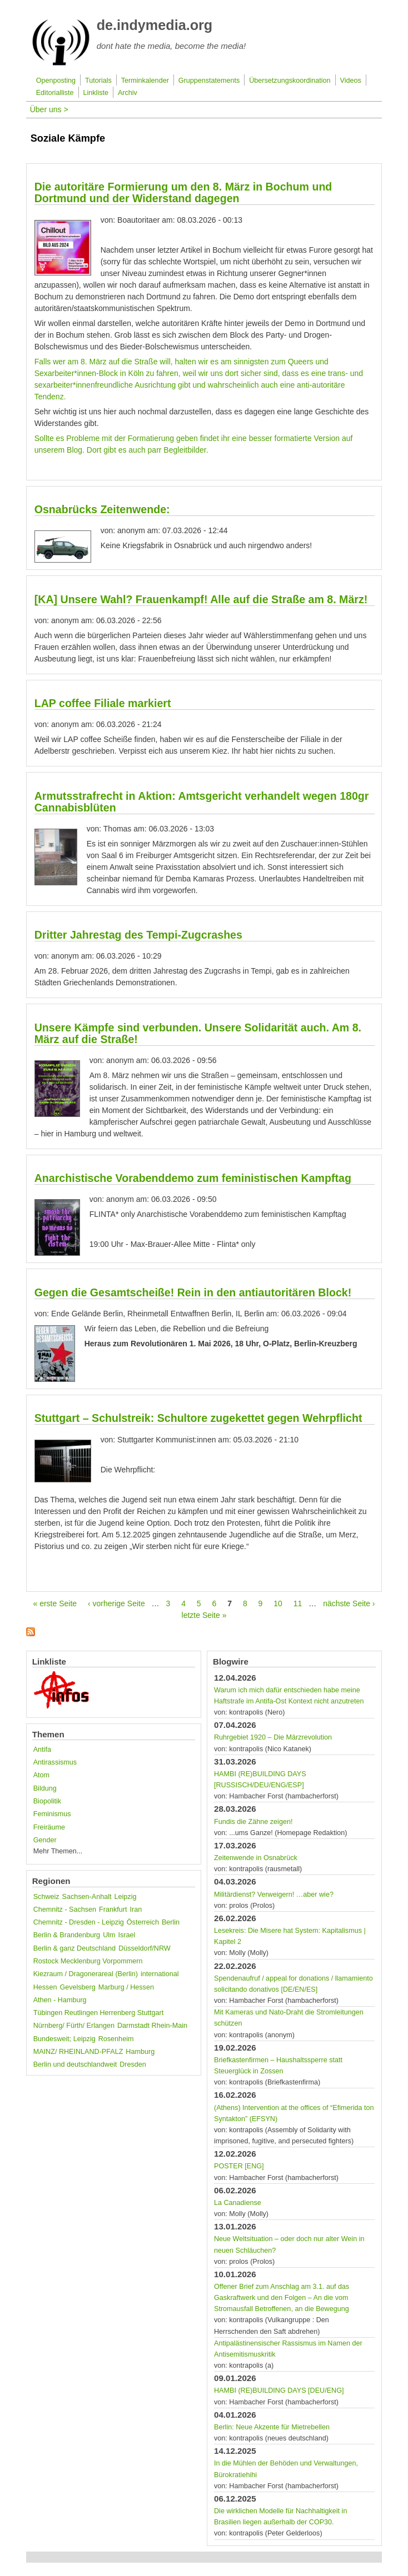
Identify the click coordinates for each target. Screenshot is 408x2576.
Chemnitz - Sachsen (64, 1909)
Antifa (42, 1749)
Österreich (143, 1922)
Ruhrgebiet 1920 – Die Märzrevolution (273, 1737)
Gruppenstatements (209, 80)
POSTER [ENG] (239, 2166)
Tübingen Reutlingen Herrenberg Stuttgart (98, 2013)
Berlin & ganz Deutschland (74, 1948)
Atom (41, 1775)
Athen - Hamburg (60, 2000)
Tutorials (98, 80)
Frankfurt (113, 1909)
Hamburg (140, 2052)
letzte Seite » (204, 1615)
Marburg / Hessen (126, 1987)
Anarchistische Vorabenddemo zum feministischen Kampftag (192, 1178)
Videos (350, 80)
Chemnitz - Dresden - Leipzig (78, 1922)
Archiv (127, 93)
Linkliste (96, 93)
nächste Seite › (349, 1603)
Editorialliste (55, 93)
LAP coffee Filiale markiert (102, 703)
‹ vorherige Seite (116, 1603)
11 (297, 1603)
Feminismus (52, 1814)
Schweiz (46, 1897)
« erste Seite (55, 1603)
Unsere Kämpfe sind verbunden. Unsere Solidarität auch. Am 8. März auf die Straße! (197, 1033)
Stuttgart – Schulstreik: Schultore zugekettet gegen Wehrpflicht (198, 1418)
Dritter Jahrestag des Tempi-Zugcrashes (138, 935)
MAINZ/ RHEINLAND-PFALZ (78, 2052)
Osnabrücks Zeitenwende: (102, 509)
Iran (136, 1909)
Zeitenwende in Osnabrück (255, 1858)
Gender (45, 1840)
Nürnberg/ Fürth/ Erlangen (74, 2025)
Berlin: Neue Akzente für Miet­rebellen (272, 2427)
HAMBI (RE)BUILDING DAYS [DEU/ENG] (279, 2390)
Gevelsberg (77, 1987)
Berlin (171, 1922)
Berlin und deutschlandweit (75, 2064)
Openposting (56, 80)
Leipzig (126, 1897)
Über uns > (49, 109)
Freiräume (49, 1827)
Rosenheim (116, 2039)
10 (277, 1603)
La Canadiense (237, 2203)
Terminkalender (145, 80)
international (160, 1974)
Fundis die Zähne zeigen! (253, 1822)
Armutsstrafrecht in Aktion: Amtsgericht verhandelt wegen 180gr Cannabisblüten (201, 802)
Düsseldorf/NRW (144, 1948)
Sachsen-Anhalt (87, 1897)
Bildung (45, 1788)
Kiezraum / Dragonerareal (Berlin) (85, 1974)
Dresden (133, 2064)
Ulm (109, 1935)
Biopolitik (47, 1801)
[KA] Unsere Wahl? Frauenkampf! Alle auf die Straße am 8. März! (201, 599)
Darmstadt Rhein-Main (152, 2025)
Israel (127, 1935)
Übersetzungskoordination (289, 80)
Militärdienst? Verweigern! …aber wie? (274, 1894)
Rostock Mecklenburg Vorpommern (88, 1961)
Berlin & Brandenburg (66, 1935)
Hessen (45, 1987)
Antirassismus (55, 1762)
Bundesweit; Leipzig (64, 2039)
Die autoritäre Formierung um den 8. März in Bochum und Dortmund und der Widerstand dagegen (183, 192)
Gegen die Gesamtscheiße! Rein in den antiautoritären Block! (193, 1292)
